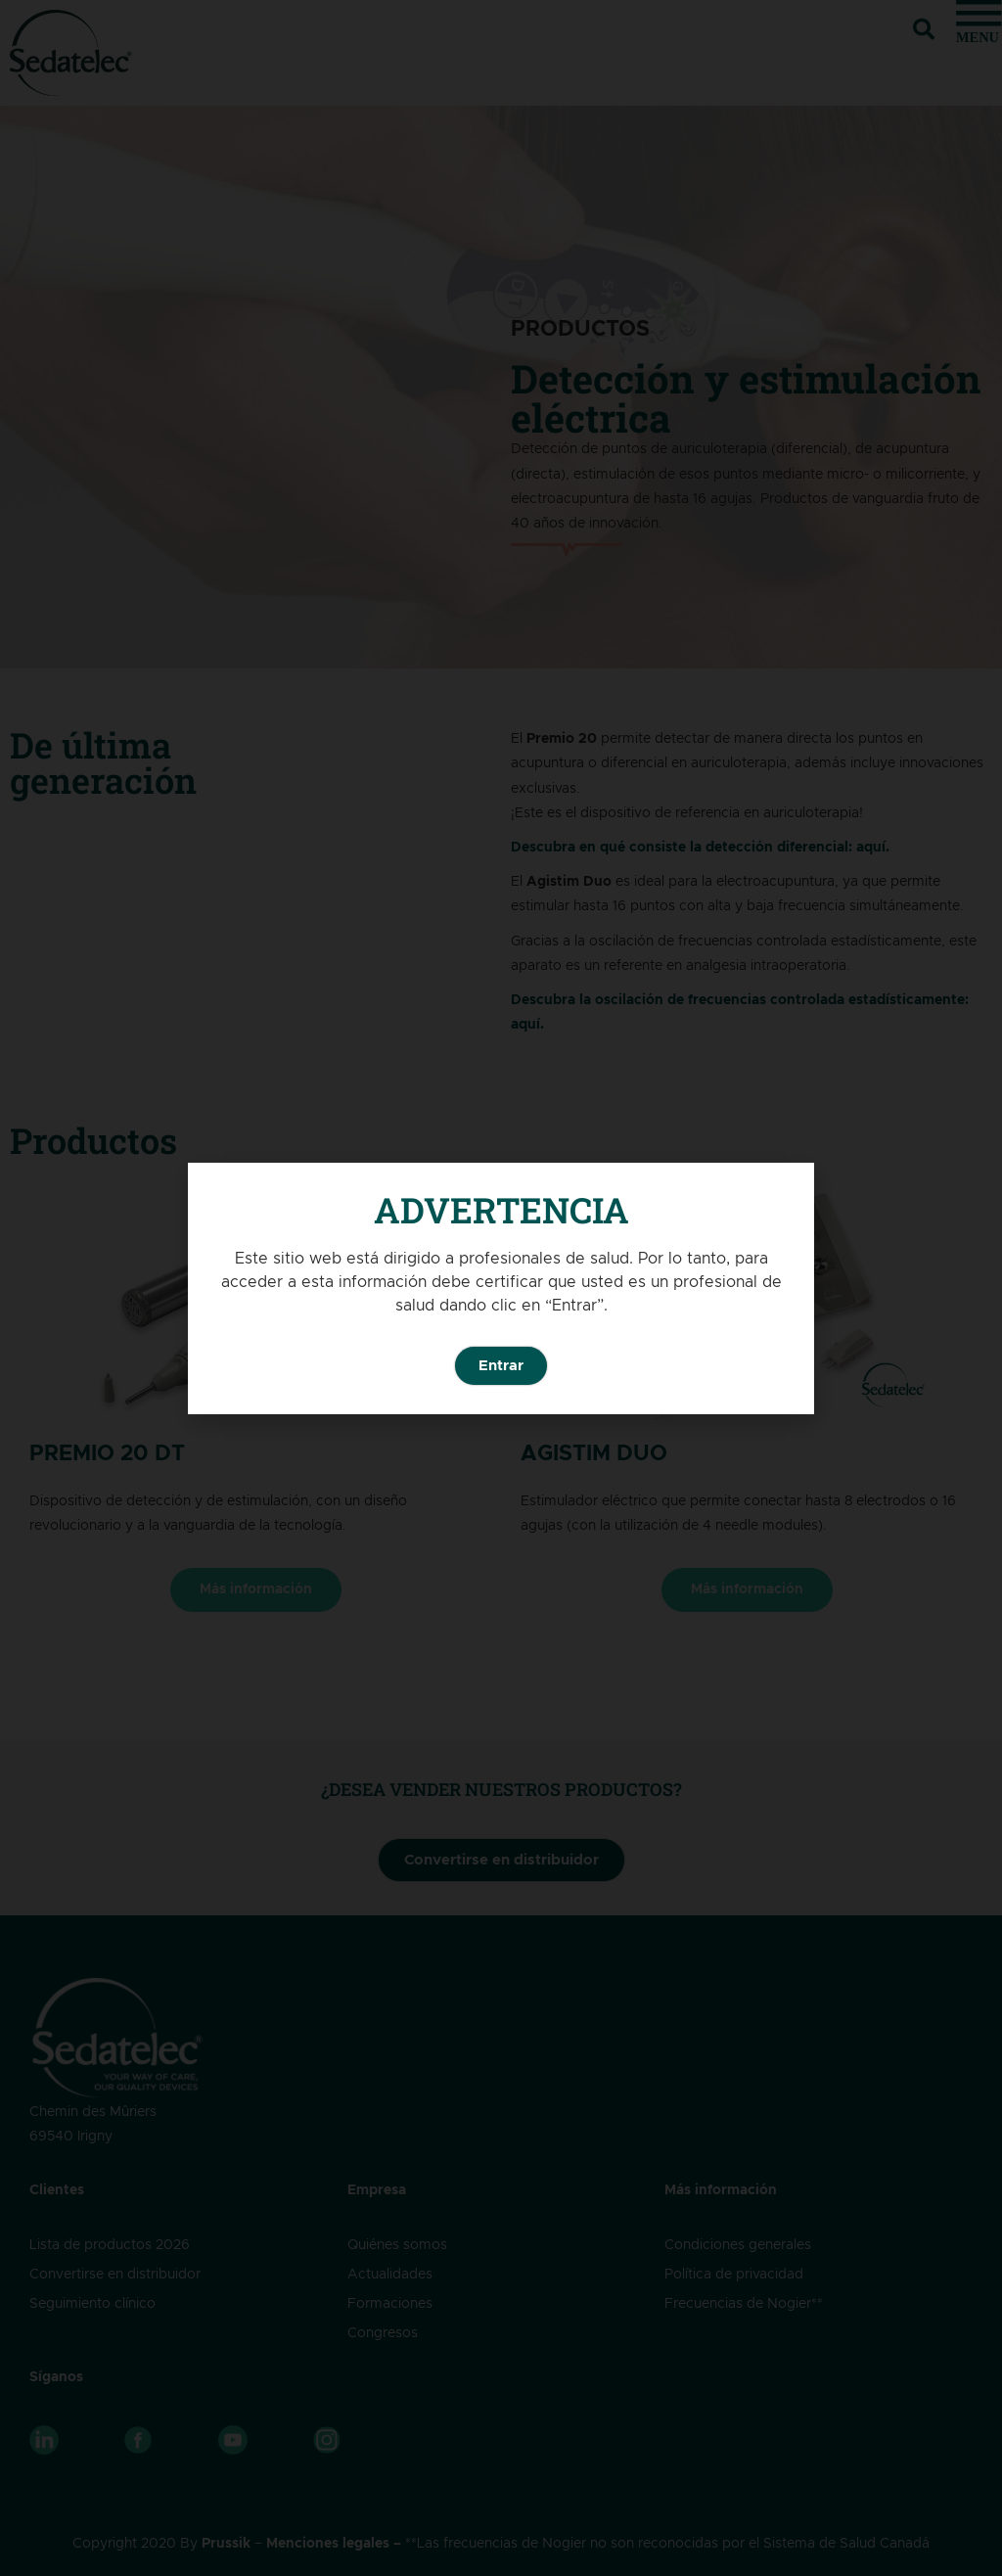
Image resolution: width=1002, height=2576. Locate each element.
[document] (501, 1288)
